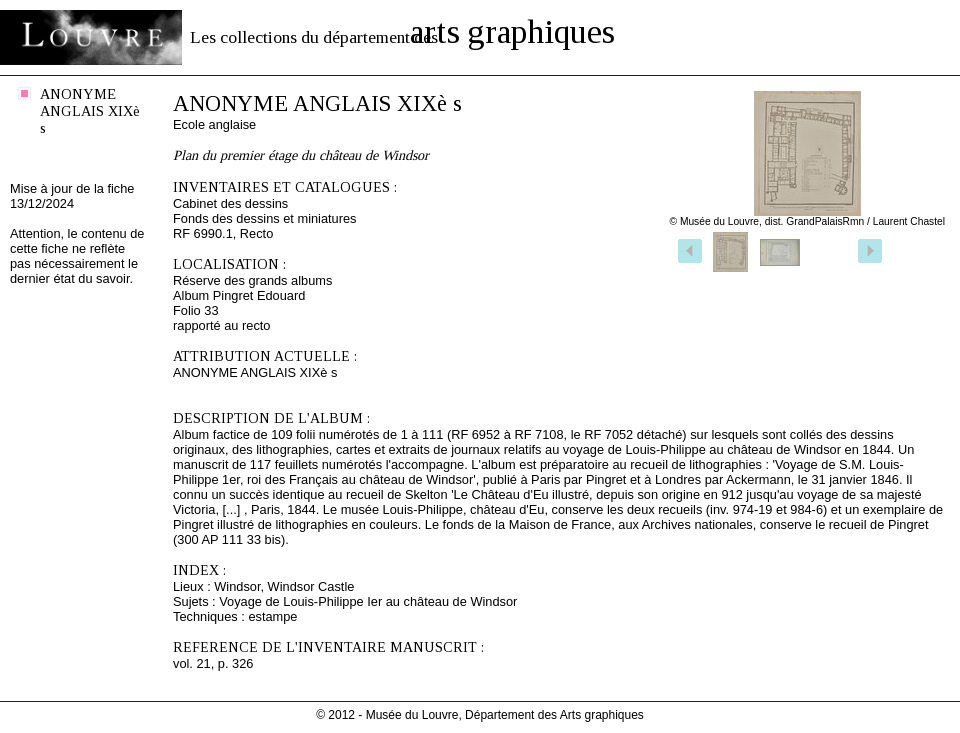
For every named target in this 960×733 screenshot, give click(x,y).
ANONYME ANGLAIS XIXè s (90, 111)
